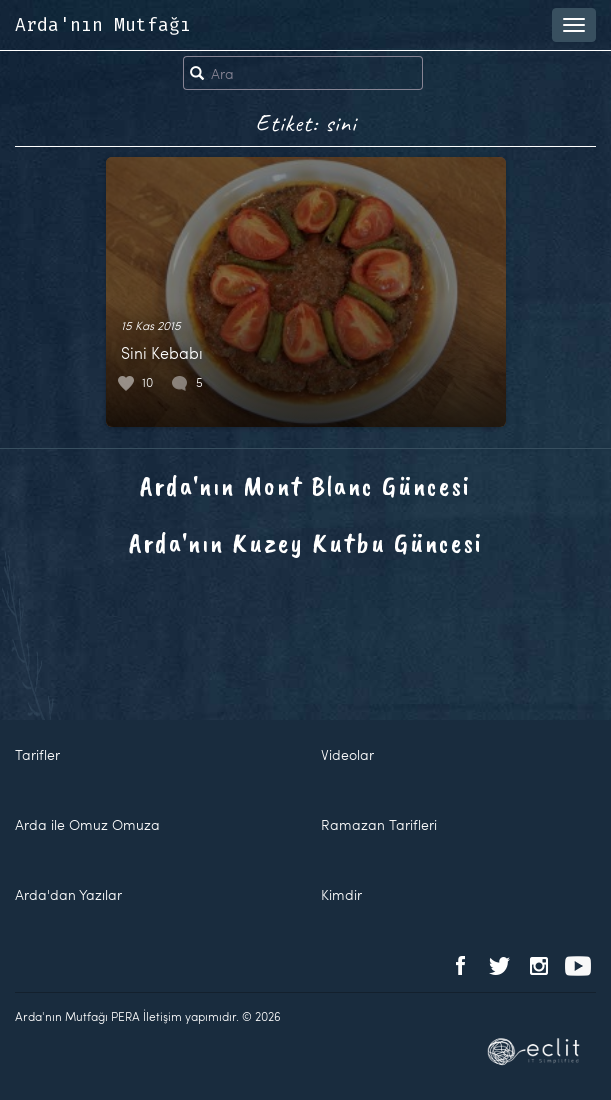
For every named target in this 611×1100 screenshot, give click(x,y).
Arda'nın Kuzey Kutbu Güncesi (306, 542)
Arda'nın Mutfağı (103, 25)
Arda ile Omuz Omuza (87, 824)
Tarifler (37, 754)
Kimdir (341, 894)
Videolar (347, 754)
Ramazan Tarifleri (379, 824)
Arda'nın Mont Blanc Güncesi (305, 485)
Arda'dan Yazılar (68, 894)
